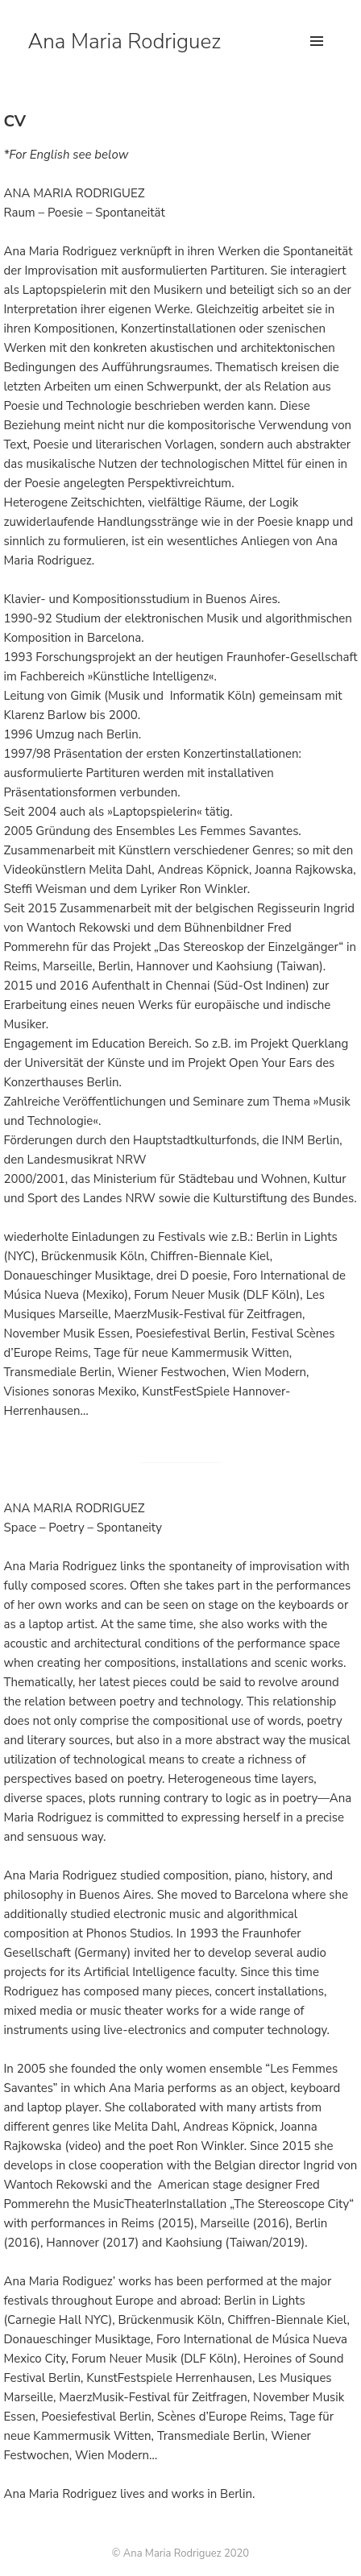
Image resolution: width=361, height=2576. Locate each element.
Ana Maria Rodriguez (124, 41)
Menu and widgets (317, 58)
